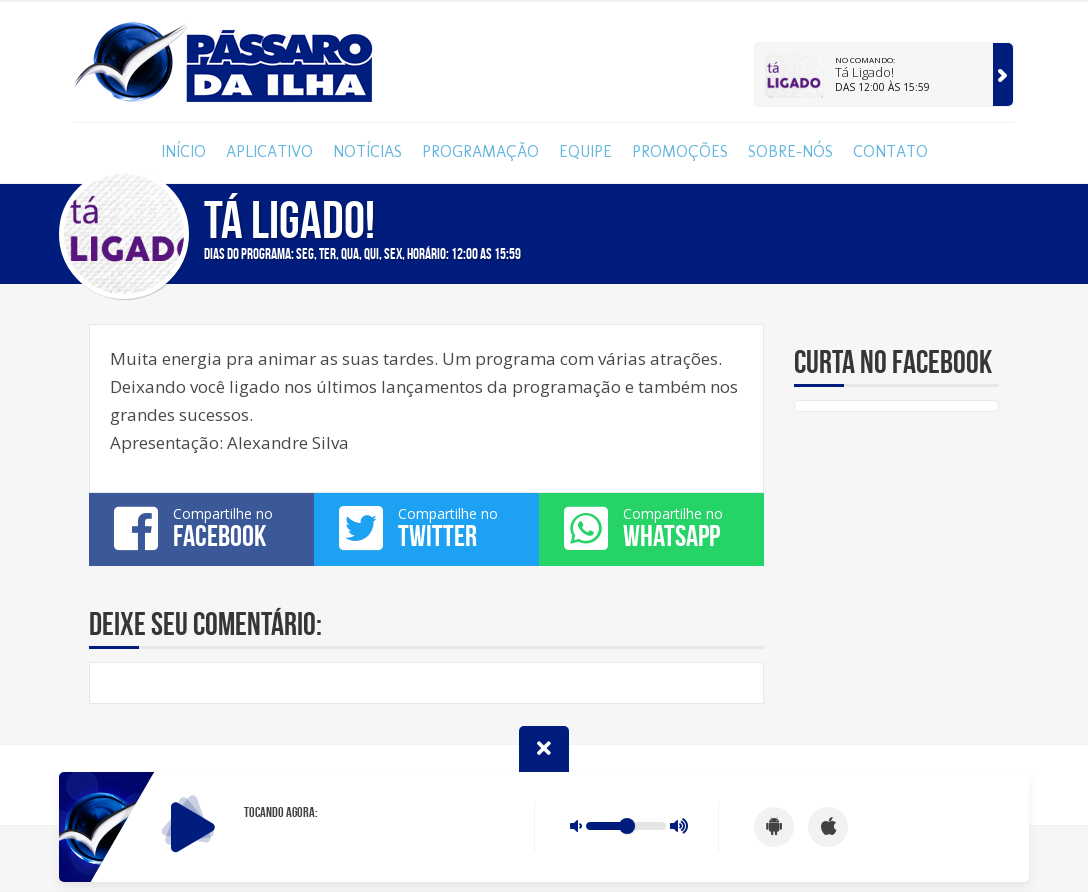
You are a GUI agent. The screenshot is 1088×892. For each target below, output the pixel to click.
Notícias (367, 151)
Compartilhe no (201, 528)
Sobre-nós (790, 151)
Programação (480, 151)
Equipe (585, 151)
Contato (890, 151)
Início (183, 151)
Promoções (680, 151)
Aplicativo (269, 151)
